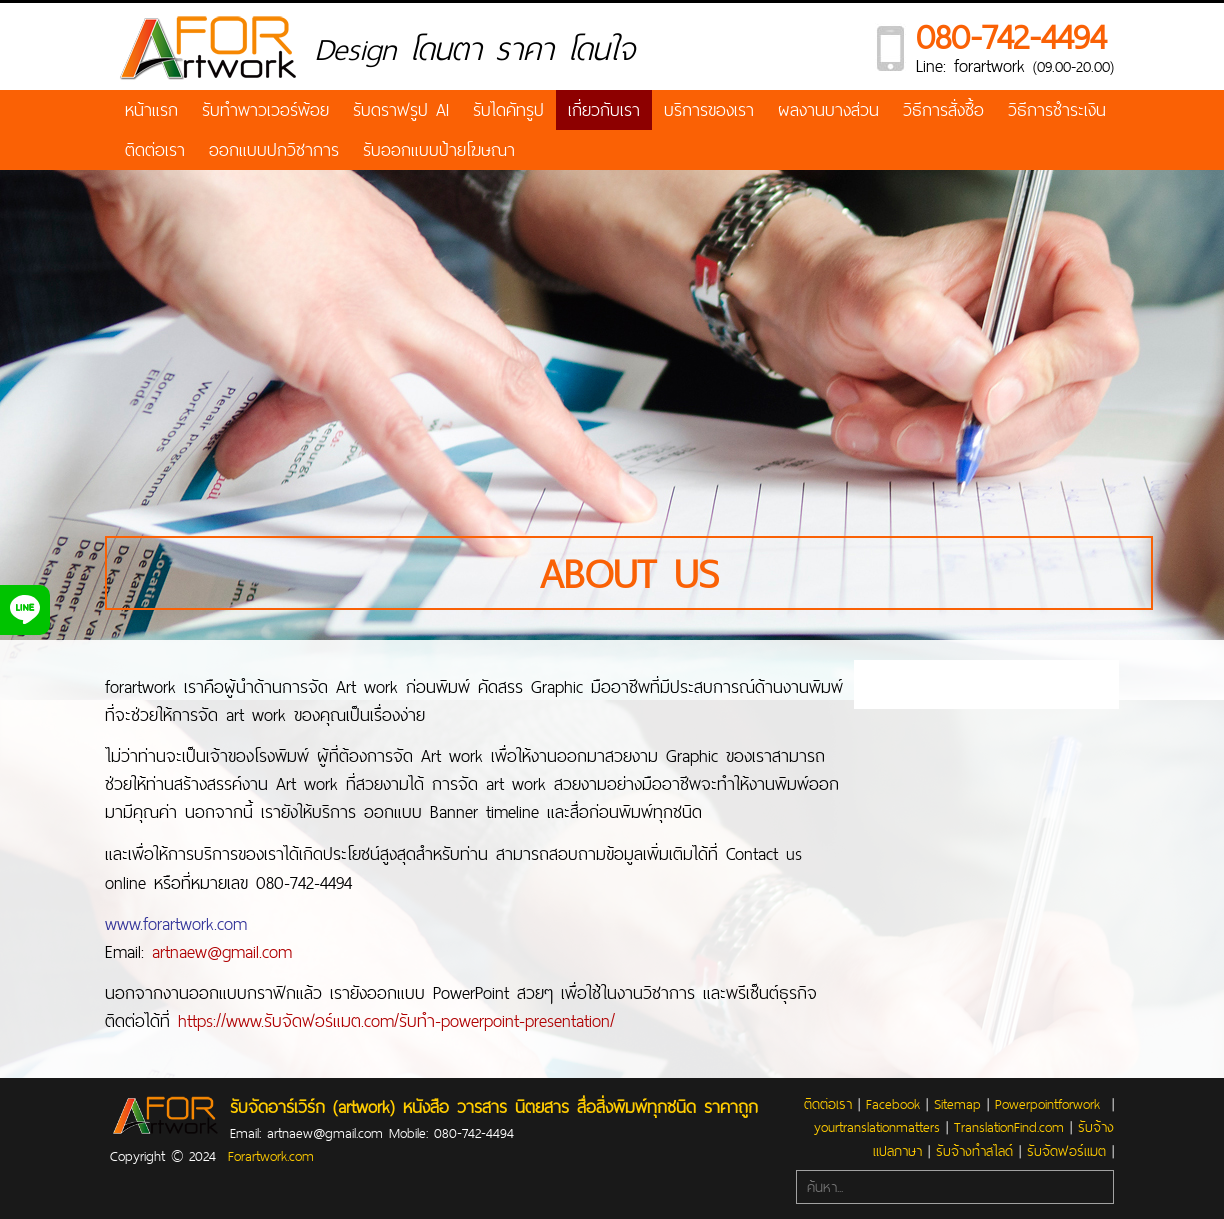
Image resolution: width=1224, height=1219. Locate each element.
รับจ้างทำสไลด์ (974, 1151)
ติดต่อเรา (155, 149)
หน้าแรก (151, 109)
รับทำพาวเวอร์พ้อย (265, 109)
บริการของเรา (709, 109)
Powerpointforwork (1047, 1104)
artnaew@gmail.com (222, 951)
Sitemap (957, 1104)
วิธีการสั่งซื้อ (943, 109)
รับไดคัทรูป (508, 109)
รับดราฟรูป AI (401, 109)
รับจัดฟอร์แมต (1066, 1151)
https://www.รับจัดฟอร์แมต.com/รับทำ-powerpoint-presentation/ (396, 1020)
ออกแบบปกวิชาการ (274, 149)
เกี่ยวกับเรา (604, 109)
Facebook (893, 1104)
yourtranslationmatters (877, 1127)
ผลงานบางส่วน (828, 109)
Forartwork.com (271, 1156)
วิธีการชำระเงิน (1057, 109)
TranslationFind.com (1009, 1127)
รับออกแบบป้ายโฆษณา (439, 149)
